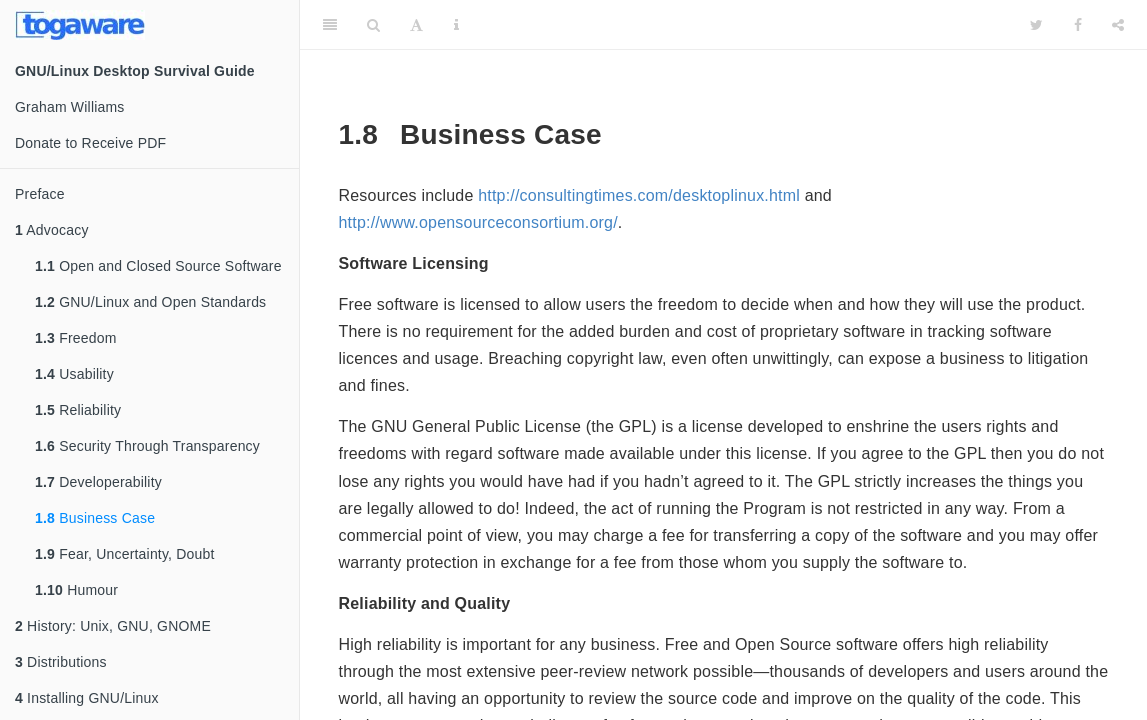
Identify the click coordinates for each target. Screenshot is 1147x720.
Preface (40, 194)
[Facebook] (1078, 25)
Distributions (61, 662)
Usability (74, 374)
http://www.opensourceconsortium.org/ (478, 222)
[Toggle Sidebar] (330, 25)
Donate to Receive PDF (90, 143)
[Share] (1118, 25)
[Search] (373, 25)
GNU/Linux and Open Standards (150, 302)
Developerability (98, 482)
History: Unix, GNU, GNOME (113, 626)
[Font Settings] (416, 25)
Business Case (95, 518)
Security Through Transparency (147, 446)
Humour (76, 590)
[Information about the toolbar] (456, 25)
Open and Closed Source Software (158, 266)
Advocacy (52, 230)
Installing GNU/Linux (87, 698)
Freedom (76, 338)
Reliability (78, 410)
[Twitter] (1036, 25)
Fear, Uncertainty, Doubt (125, 554)
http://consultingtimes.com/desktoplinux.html (639, 195)
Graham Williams (70, 107)
